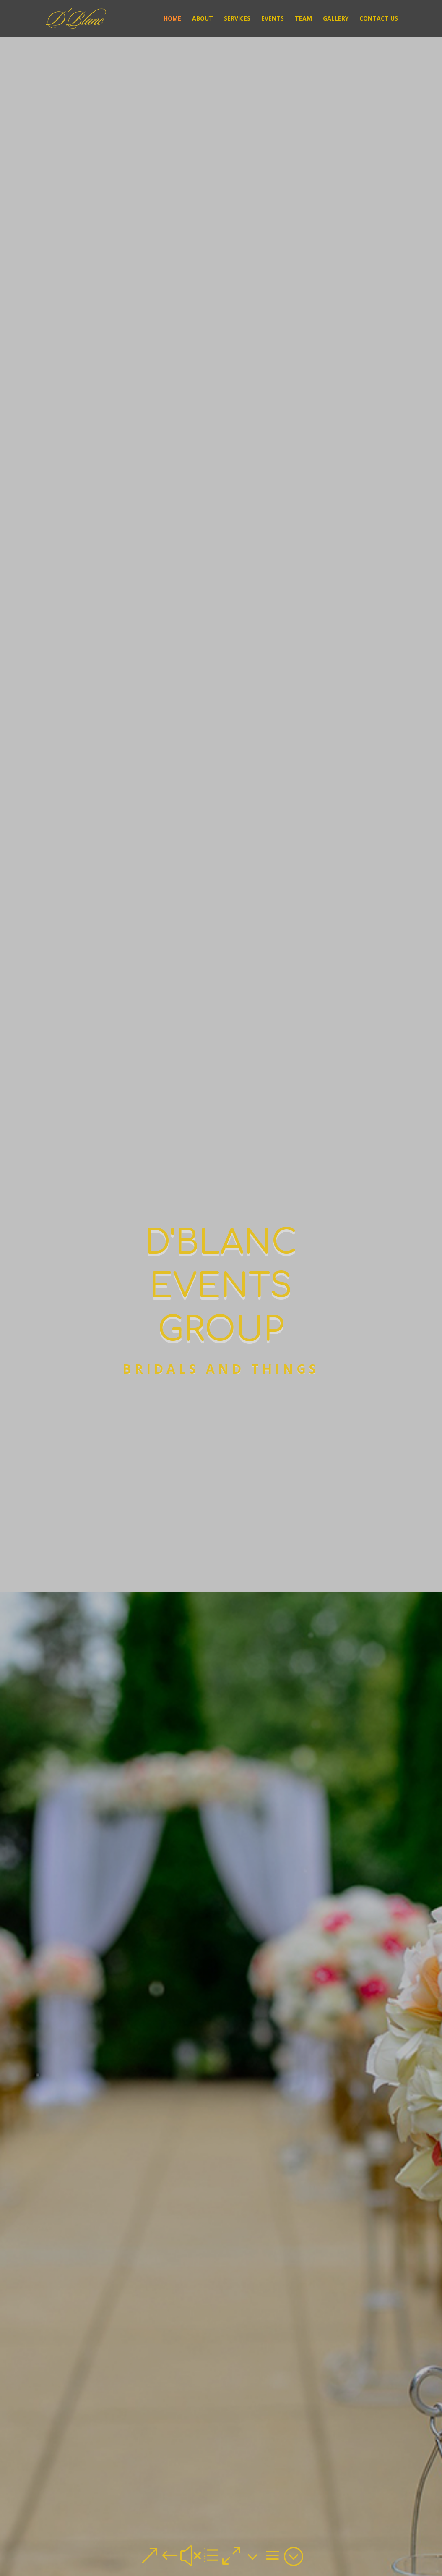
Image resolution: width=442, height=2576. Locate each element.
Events (272, 19)
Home (172, 19)
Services (237, 19)
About (202, 19)
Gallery (335, 19)
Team (303, 19)
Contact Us (378, 19)
